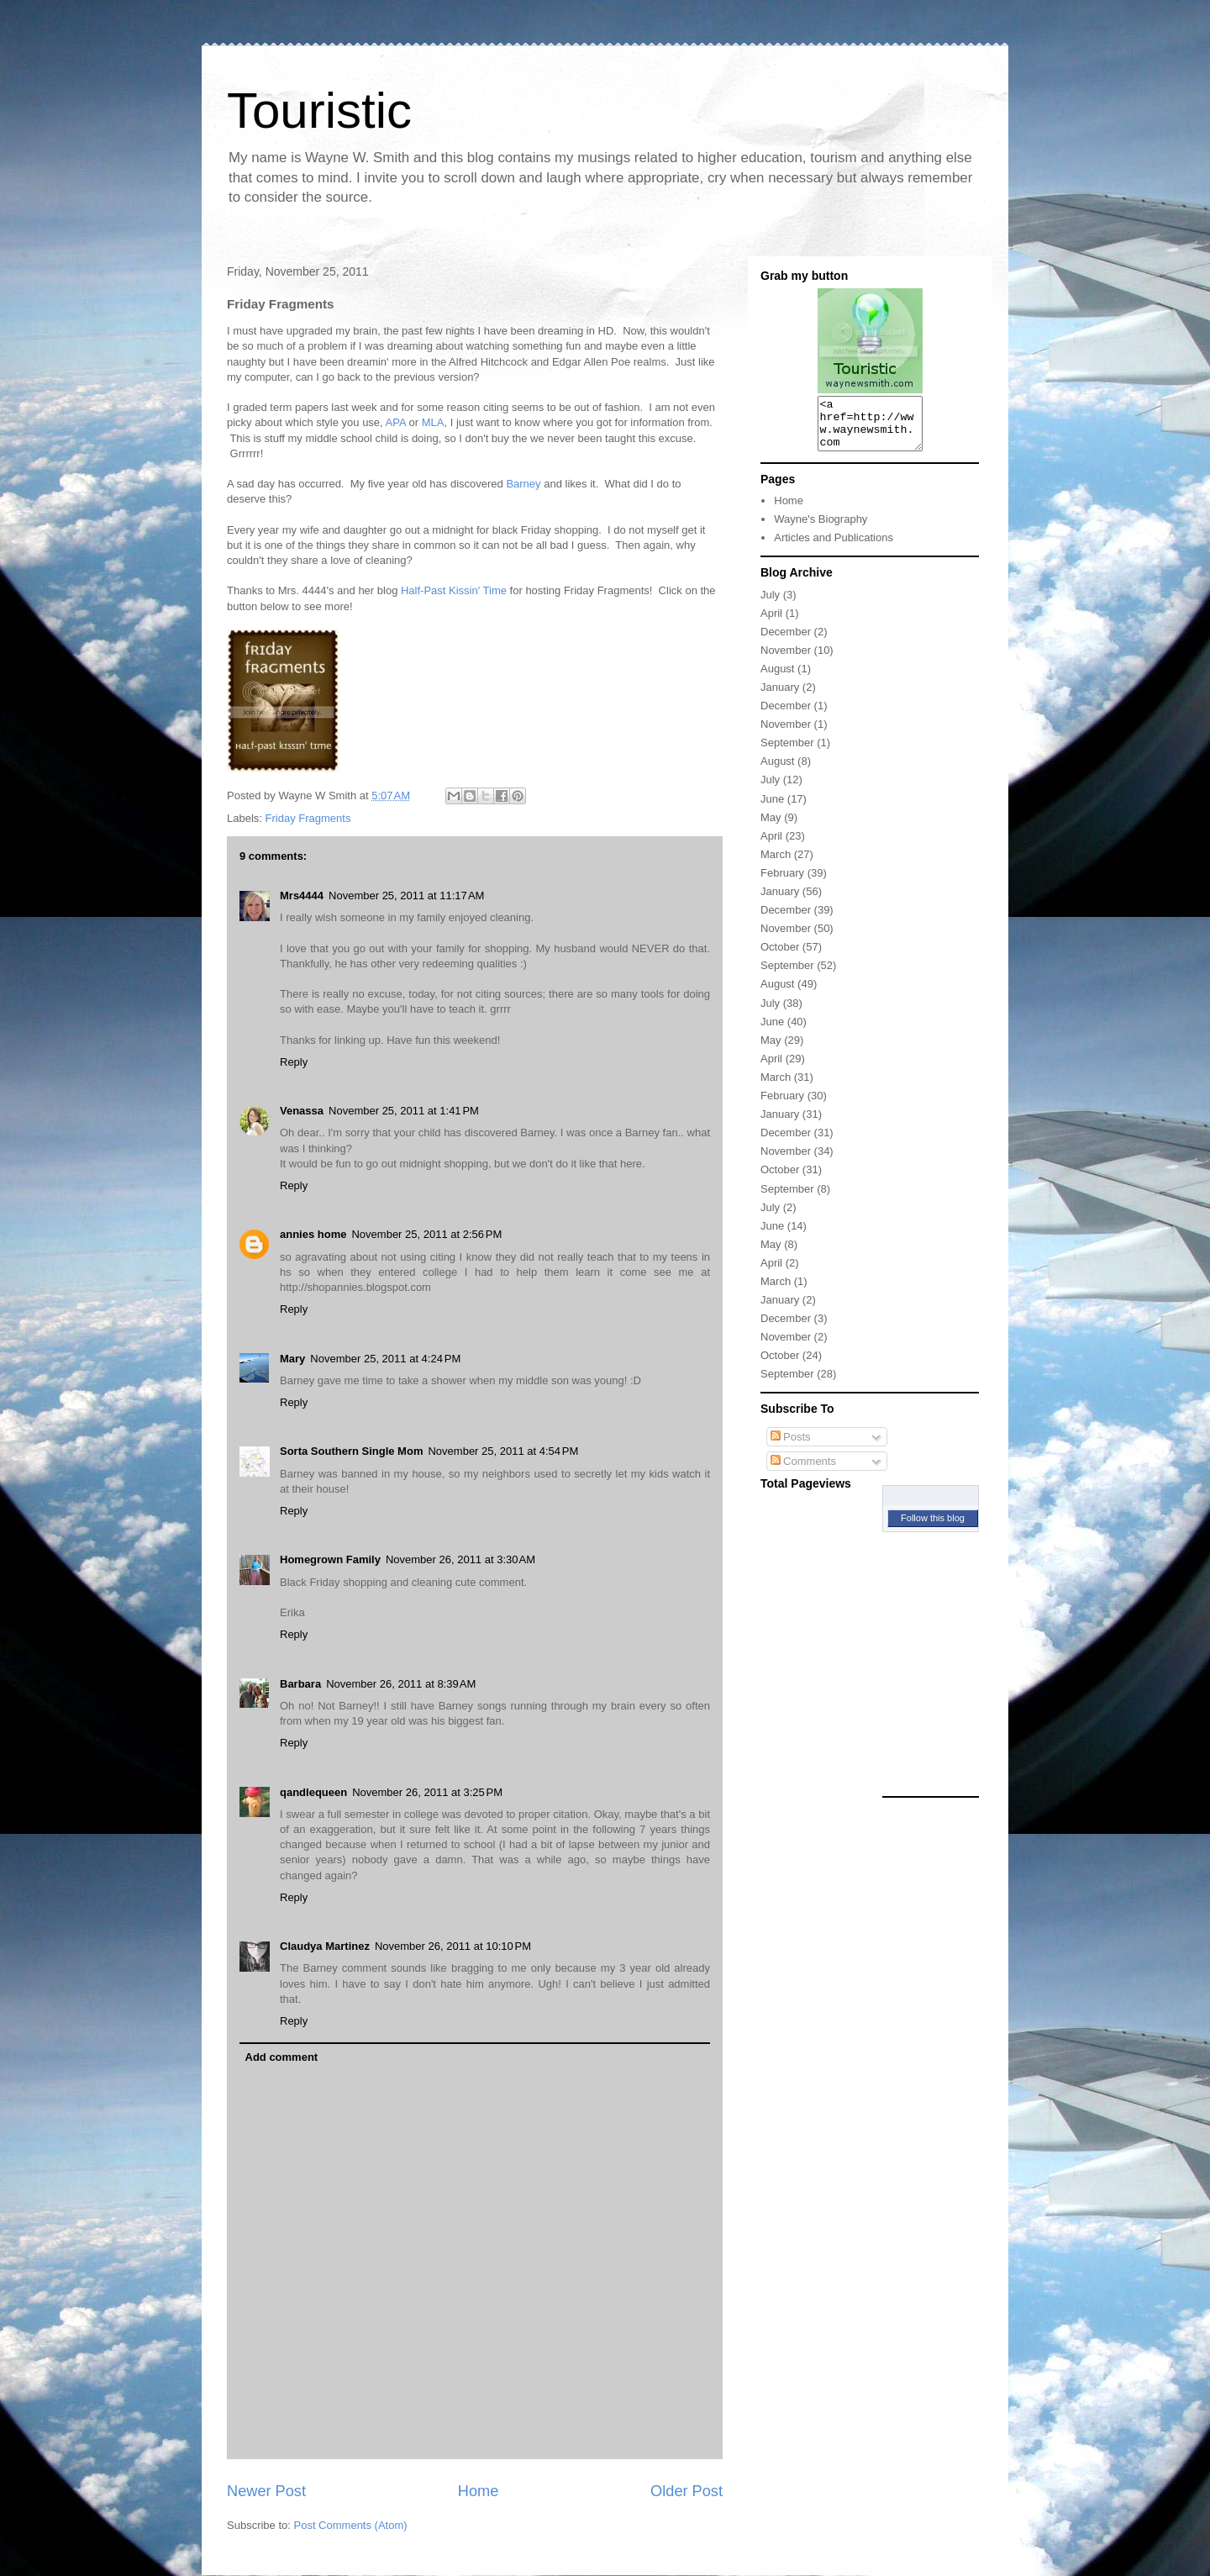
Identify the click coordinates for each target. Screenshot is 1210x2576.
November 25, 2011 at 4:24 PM (385, 1358)
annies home (313, 1234)
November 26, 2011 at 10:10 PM (453, 1946)
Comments (803, 1471)
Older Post (686, 2491)
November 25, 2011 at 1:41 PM (404, 1110)
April (771, 623)
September (787, 752)
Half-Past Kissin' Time (454, 590)
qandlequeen (313, 1792)
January (779, 697)
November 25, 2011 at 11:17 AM (406, 895)
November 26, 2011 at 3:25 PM (427, 1792)
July (770, 604)
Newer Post (266, 2491)
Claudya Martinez (325, 1946)
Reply (294, 1062)
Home (478, 2491)
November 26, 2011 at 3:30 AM (460, 1559)
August (777, 678)
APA (396, 422)
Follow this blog (933, 1528)
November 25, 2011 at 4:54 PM (503, 1451)
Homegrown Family (330, 1559)
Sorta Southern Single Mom (351, 1451)
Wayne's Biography (820, 529)
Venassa (302, 1110)
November (785, 660)
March (775, 864)
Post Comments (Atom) (351, 2525)
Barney (523, 483)
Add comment (281, 2057)
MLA (433, 422)
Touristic (319, 110)
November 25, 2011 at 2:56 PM (426, 1234)
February (782, 883)
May (770, 827)
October (779, 957)
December (785, 641)
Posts (791, 1447)
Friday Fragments (308, 818)
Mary (292, 1358)
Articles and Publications (833, 547)
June (772, 809)
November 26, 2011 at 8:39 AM (401, 1684)
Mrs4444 (302, 895)
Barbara (300, 1684)
